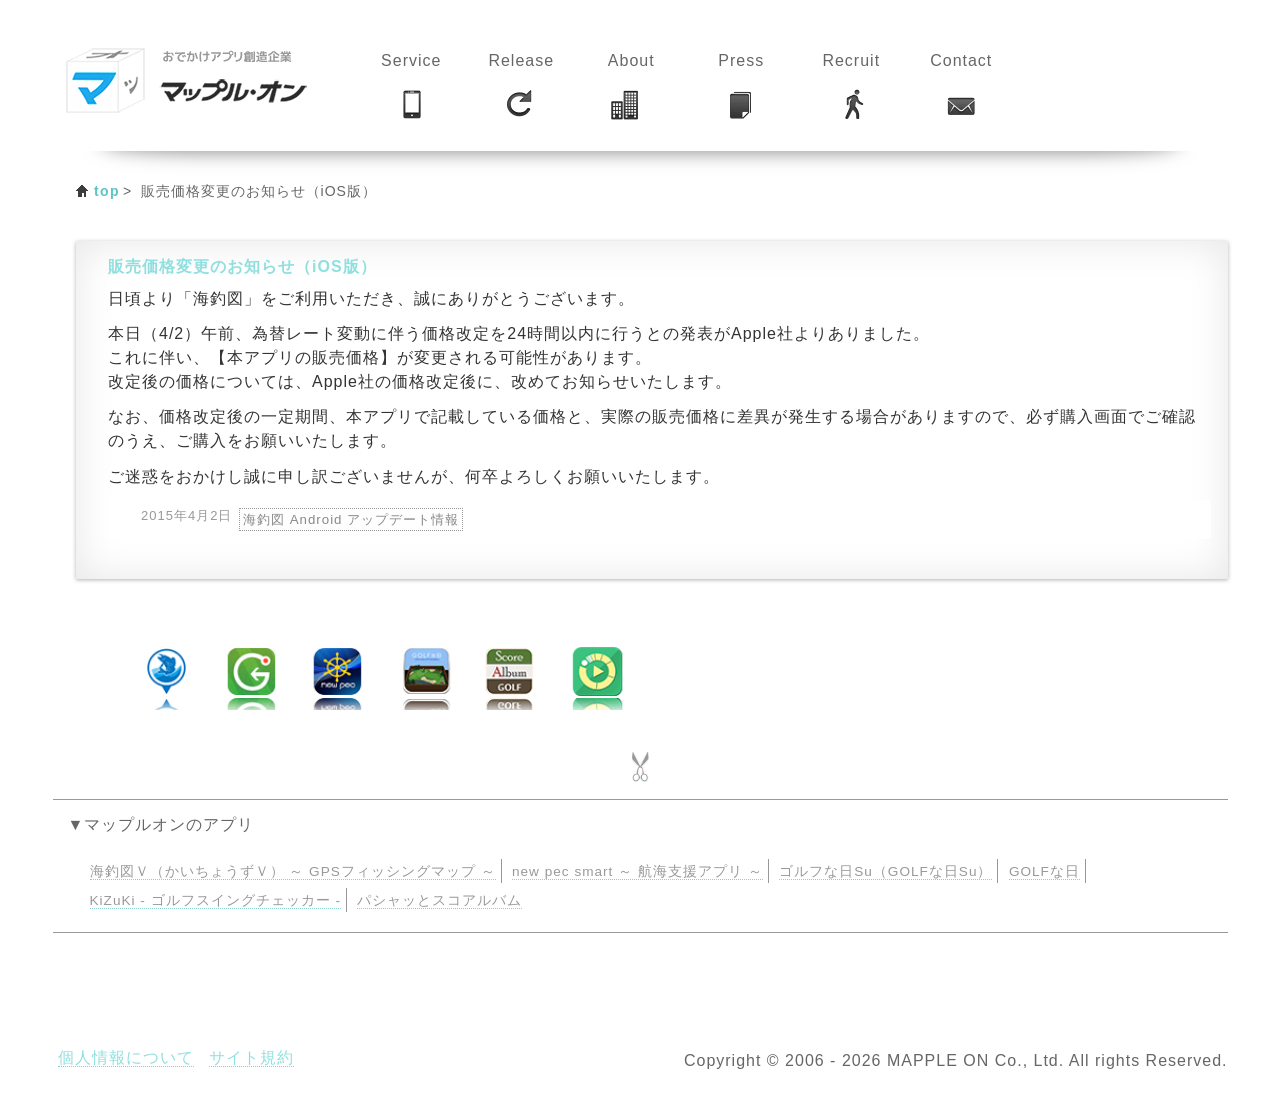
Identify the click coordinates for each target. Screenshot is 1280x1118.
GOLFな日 (1044, 871)
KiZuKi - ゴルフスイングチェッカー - (215, 900)
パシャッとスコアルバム (439, 900)
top (107, 191)
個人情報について (126, 1057)
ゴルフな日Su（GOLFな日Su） (885, 871)
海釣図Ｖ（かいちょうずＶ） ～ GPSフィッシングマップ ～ (293, 871)
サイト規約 (251, 1057)
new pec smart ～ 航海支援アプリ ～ (637, 871)
